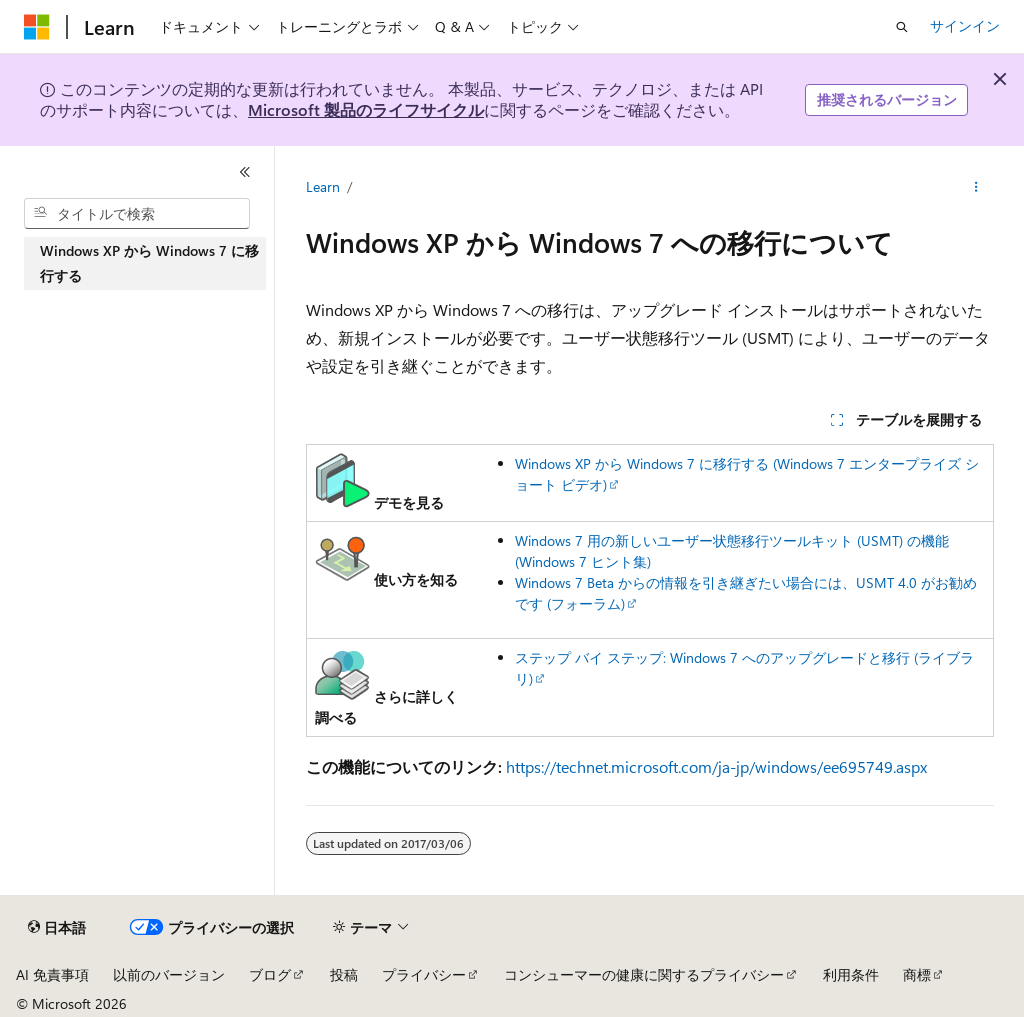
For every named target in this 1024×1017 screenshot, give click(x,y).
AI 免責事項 (52, 974)
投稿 (344, 974)
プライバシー (424, 974)
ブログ (270, 974)
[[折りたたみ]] (245, 172)
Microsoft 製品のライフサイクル (366, 109)
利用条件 (851, 974)
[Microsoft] (37, 27)
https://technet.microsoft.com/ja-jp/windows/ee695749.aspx (716, 766)
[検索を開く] (902, 27)
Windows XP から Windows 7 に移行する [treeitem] (149, 263)
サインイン (965, 25)
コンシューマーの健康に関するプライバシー (644, 974)
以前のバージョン (169, 974)
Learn (323, 186)
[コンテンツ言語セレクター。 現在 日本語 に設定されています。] (57, 928)
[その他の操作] (975, 187)
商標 (917, 974)
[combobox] (137, 214)
